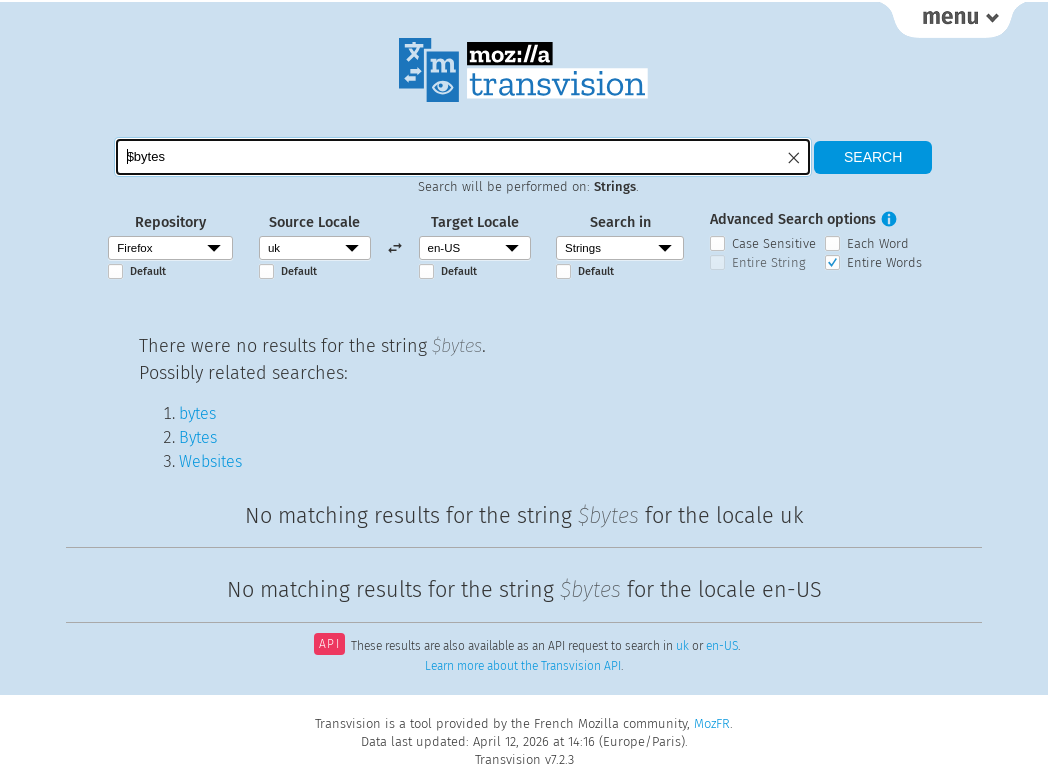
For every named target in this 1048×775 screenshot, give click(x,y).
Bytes (198, 437)
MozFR (712, 723)
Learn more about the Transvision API (523, 666)
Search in (620, 222)
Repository (170, 222)
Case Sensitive (774, 243)
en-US (722, 646)
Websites (210, 461)
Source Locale (314, 222)
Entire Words (884, 262)
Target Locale (475, 222)
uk (682, 646)
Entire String (769, 262)
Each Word (878, 243)
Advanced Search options (793, 219)
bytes (197, 413)
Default (148, 271)
